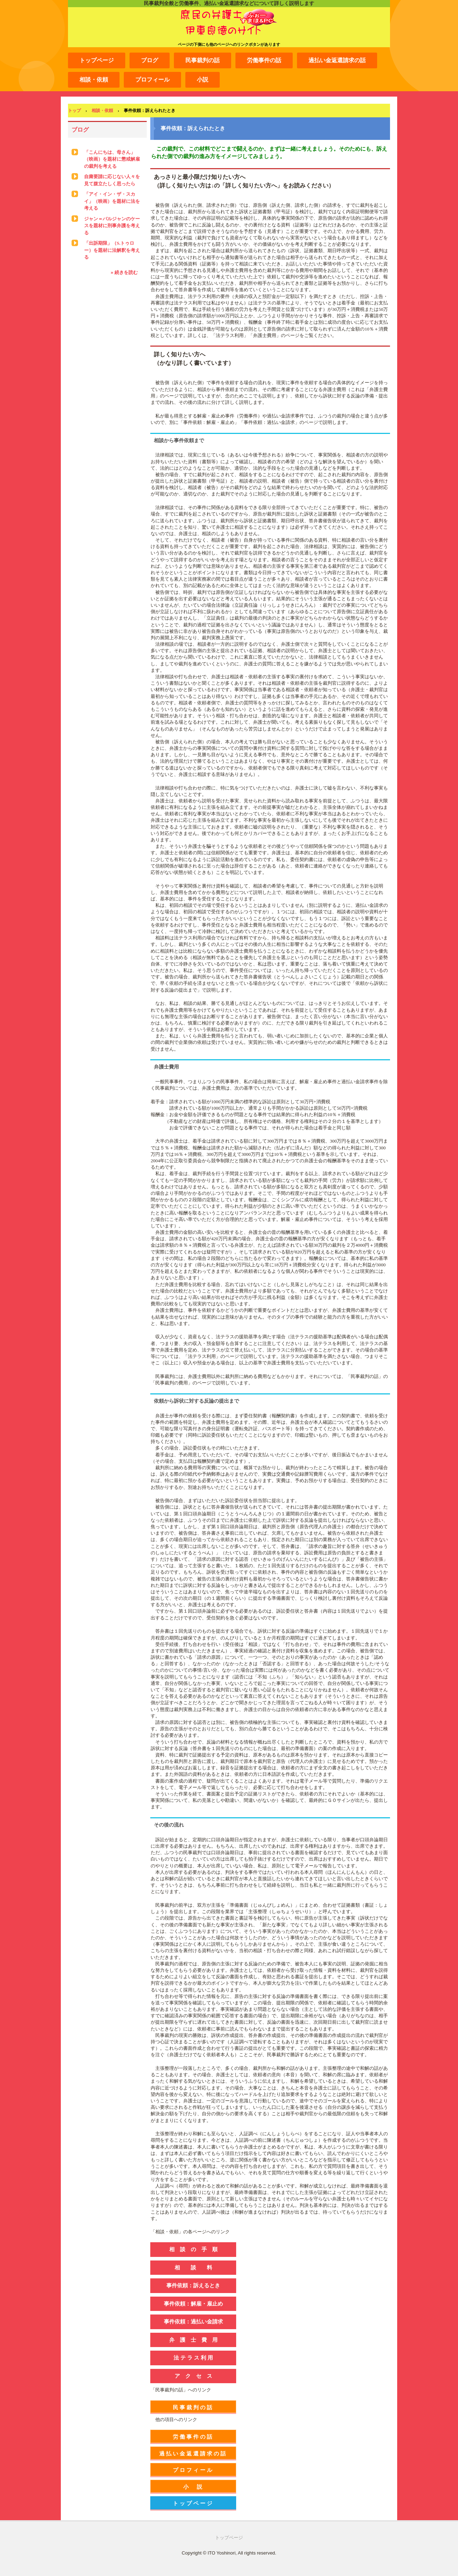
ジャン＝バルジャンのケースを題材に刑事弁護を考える (112, 225)
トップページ (96, 60)
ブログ (149, 60)
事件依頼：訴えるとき (193, 2285)
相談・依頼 (93, 80)
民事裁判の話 (202, 60)
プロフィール (152, 80)
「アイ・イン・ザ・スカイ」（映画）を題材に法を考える (112, 201)
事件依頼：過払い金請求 (193, 2321)
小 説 (193, 2487)
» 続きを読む (124, 272)
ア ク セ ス (193, 2376)
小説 (202, 80)
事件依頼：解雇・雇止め (193, 2304)
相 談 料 (193, 2267)
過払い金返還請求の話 (337, 60)
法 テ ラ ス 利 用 (193, 2358)
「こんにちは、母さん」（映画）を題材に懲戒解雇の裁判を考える (112, 159)
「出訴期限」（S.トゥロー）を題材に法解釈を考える (112, 250)
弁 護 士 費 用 (193, 2340)
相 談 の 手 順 (193, 2249)
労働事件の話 (264, 60)
